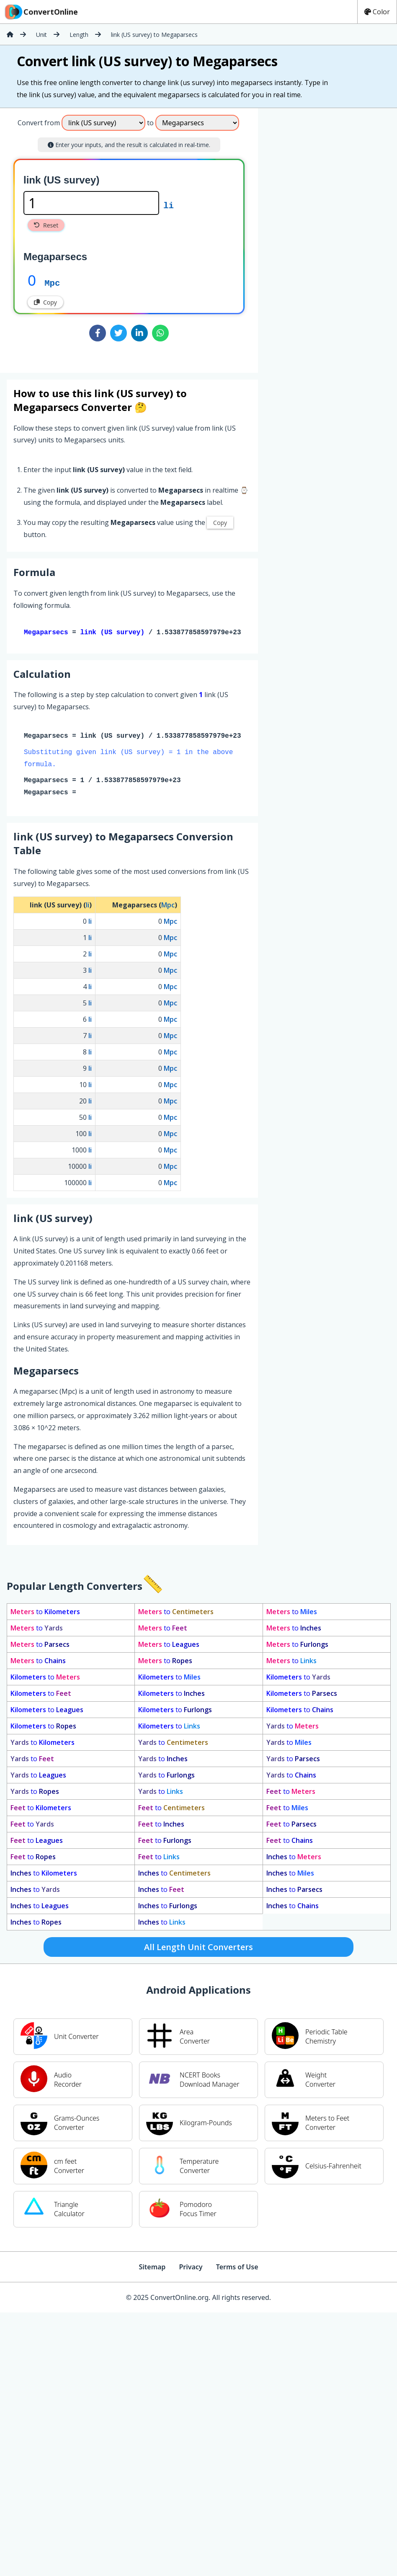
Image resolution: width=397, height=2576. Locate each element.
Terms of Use (237, 2268)
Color (377, 11)
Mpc (52, 282)
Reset (46, 225)
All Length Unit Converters (198, 1948)
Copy (45, 302)
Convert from (39, 122)
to (45, 1613)
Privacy (190, 2268)
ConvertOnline (40, 12)
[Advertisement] (294, 237)
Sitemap (152, 2268)
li (168, 205)
